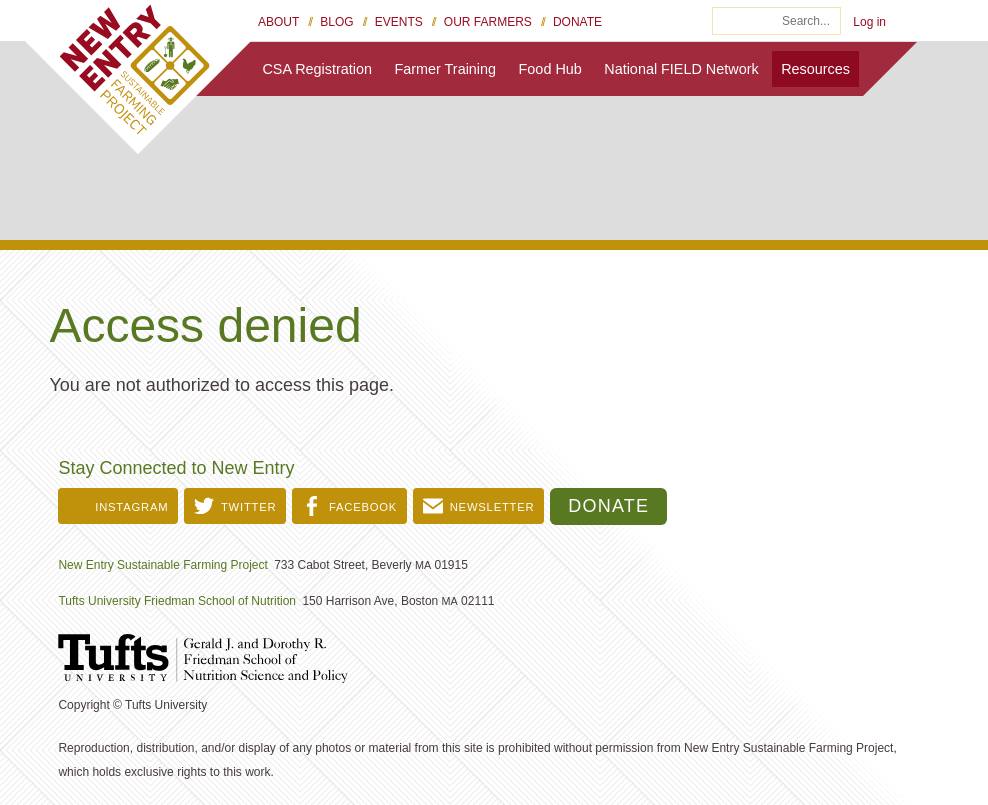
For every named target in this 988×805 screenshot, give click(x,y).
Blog (336, 22)
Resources (815, 69)
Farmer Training (446, 69)
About (278, 22)
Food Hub (550, 69)
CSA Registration (317, 69)
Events (399, 22)
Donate (577, 22)
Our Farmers (488, 22)
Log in (869, 22)
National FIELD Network (681, 69)
